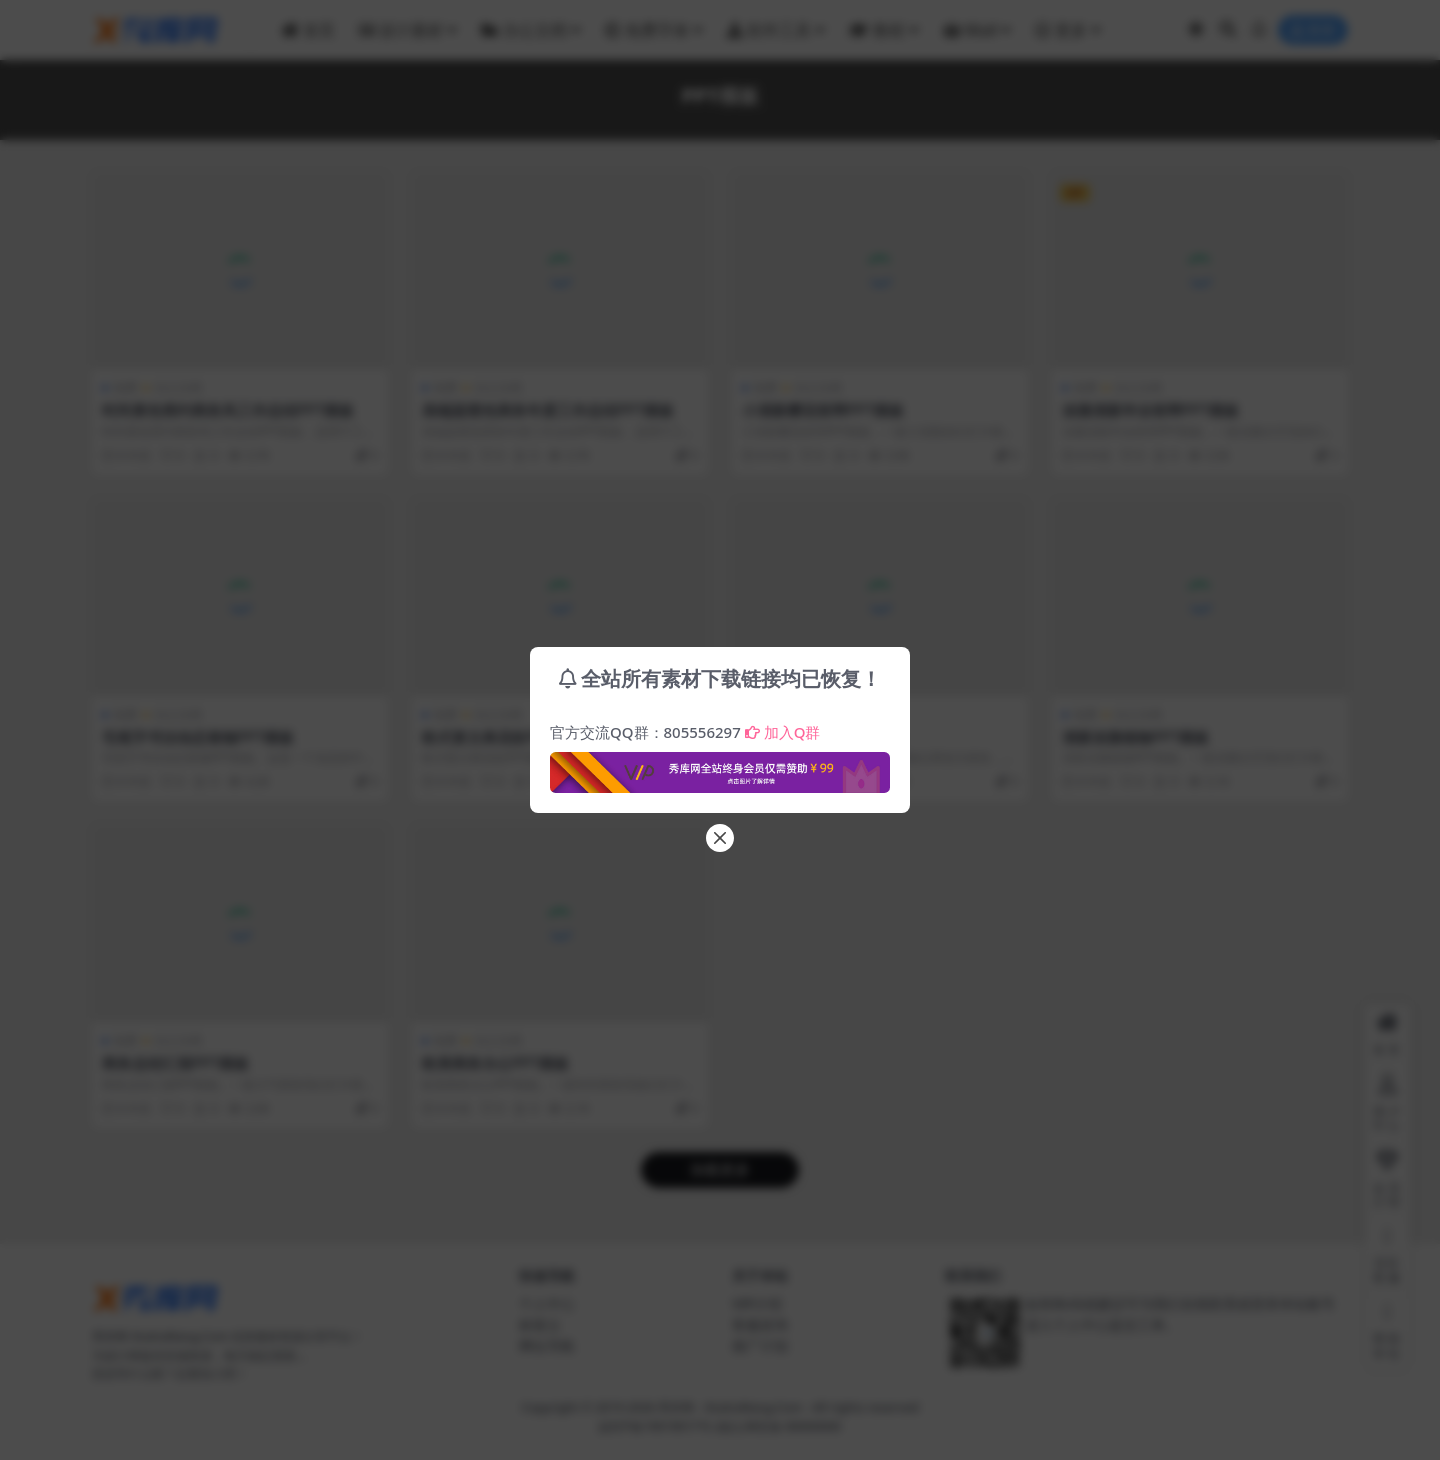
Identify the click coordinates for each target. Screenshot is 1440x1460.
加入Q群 (783, 732)
